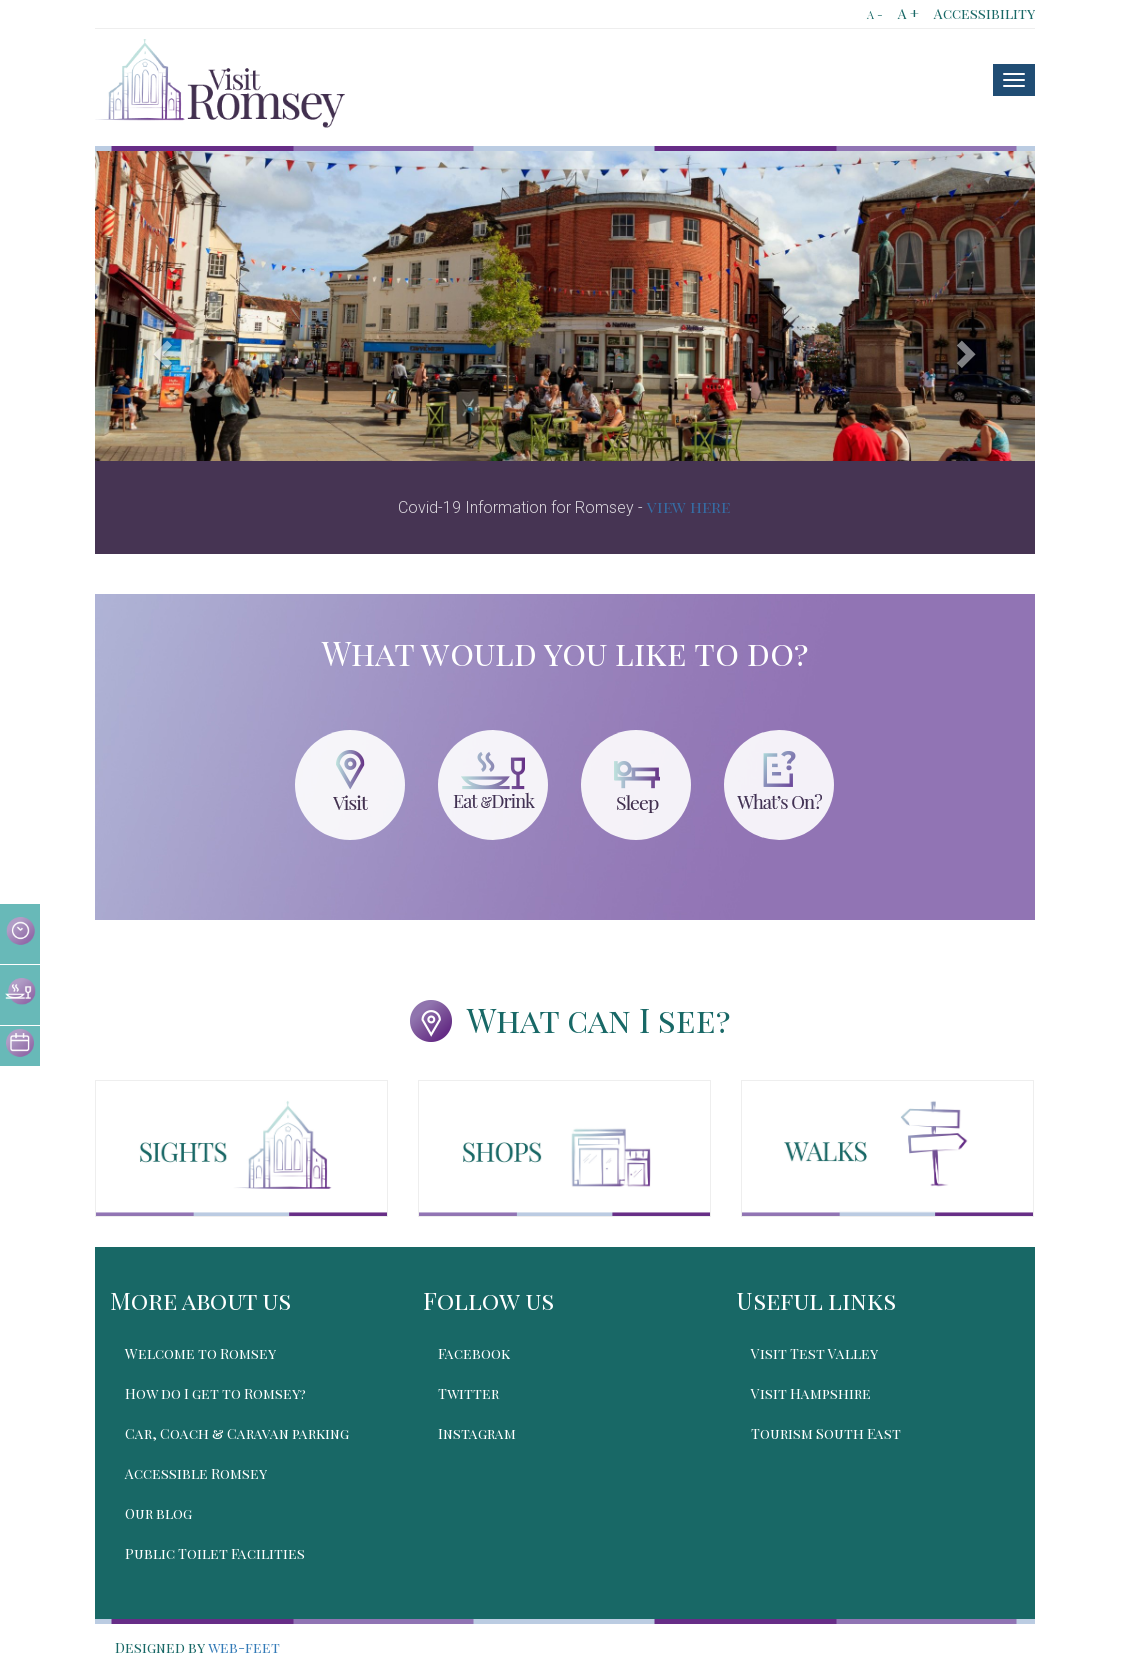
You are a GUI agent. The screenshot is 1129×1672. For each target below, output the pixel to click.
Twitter (468, 1393)
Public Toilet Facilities (215, 1553)
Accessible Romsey (196, 1473)
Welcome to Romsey (200, 1353)
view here (688, 506)
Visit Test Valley (814, 1353)
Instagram (477, 1433)
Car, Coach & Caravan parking (237, 1433)
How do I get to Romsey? (215, 1393)
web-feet (244, 1647)
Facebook (474, 1353)
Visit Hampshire (811, 1393)
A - (875, 14)
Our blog (158, 1513)
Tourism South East (826, 1433)
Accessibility (984, 13)
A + (908, 13)
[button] (165, 352)
